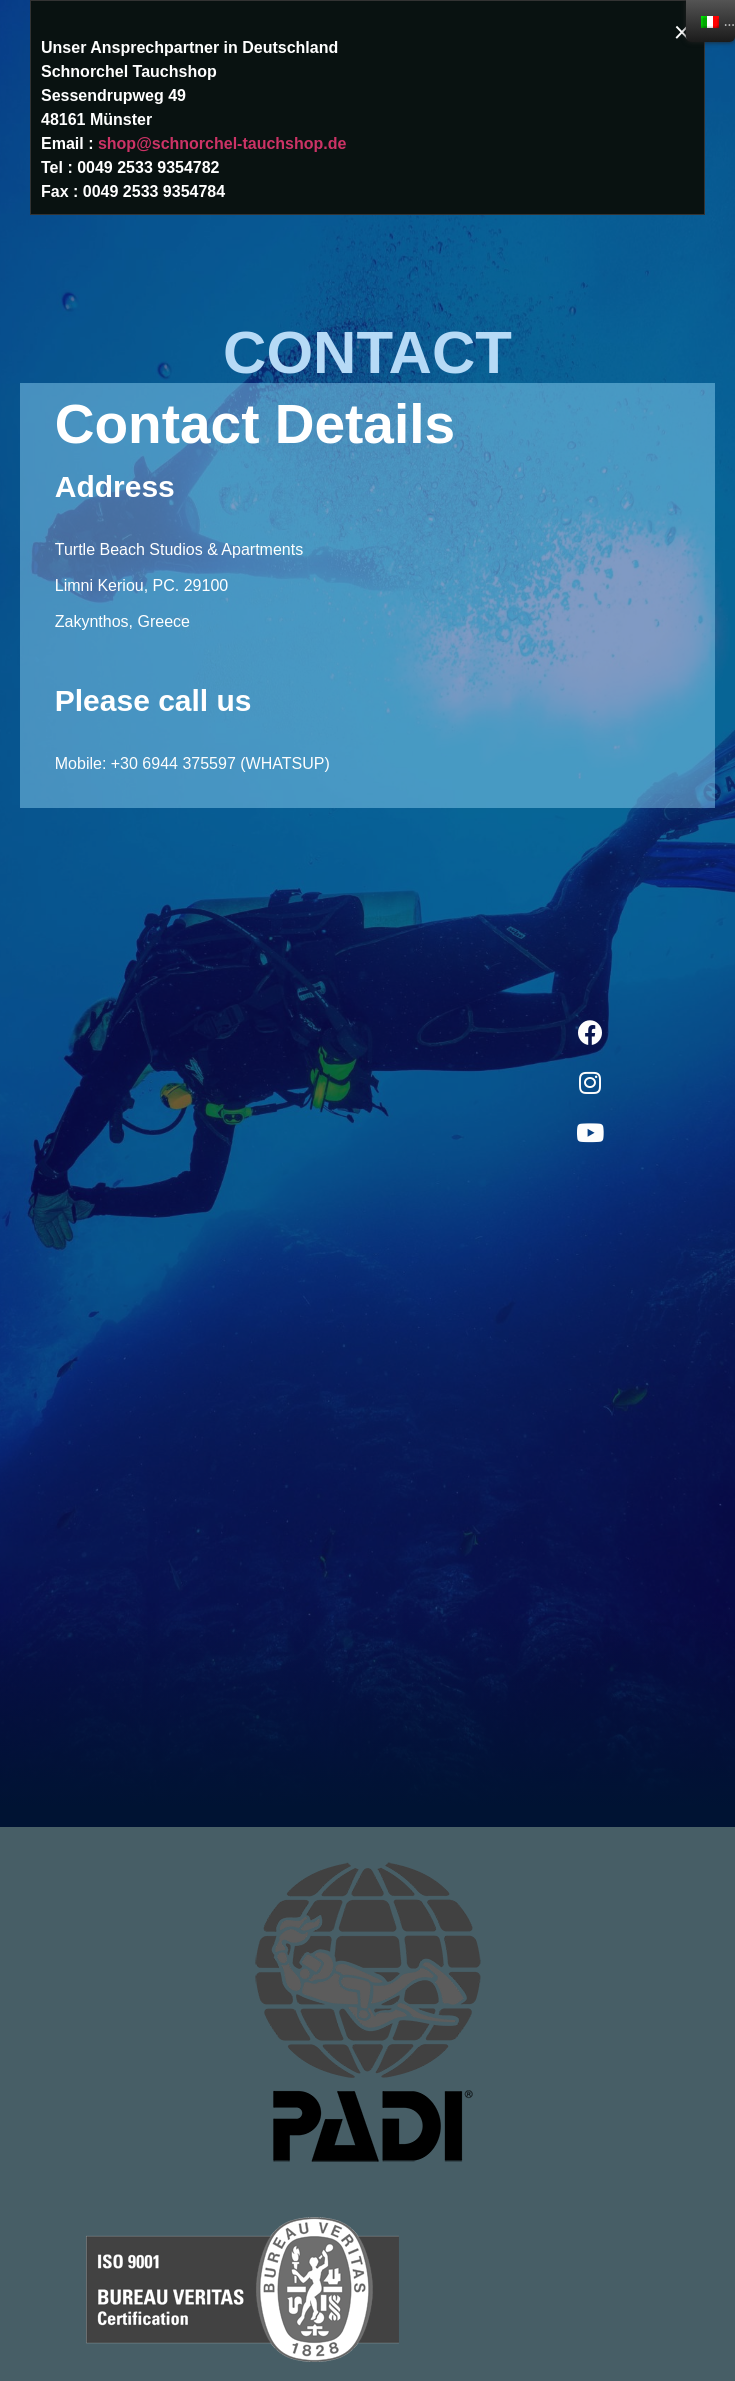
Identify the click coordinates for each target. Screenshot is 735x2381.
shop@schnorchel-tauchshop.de (222, 143)
